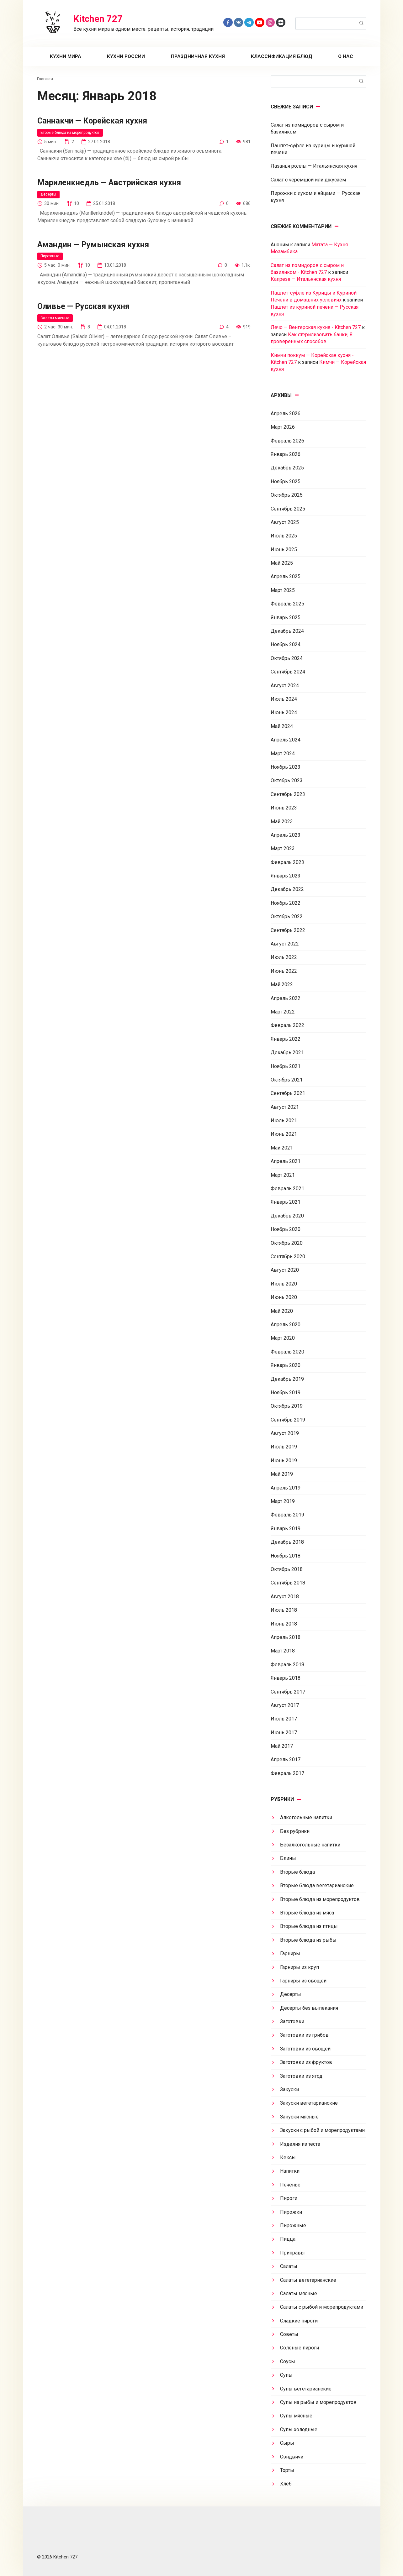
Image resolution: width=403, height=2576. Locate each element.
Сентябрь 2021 (288, 1093)
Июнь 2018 (284, 1624)
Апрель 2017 (285, 1759)
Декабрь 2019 (287, 1379)
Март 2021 (283, 1175)
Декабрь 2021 (287, 1052)
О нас (345, 56)
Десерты (49, 195)
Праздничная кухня (198, 56)
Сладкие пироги (299, 2321)
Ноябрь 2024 (285, 644)
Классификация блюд (281, 56)
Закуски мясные (299, 2117)
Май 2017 (282, 1746)
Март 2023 (283, 848)
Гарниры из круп (299, 1967)
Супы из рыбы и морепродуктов (318, 2402)
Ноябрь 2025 (285, 481)
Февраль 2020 (287, 1352)
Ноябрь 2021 (285, 1066)
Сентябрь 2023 (288, 794)
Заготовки (292, 2021)
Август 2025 (285, 522)
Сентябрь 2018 (288, 1583)
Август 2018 (285, 1597)
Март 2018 (283, 1651)
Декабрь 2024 (287, 631)
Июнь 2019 (284, 1460)
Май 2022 (282, 984)
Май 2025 (282, 563)
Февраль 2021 (287, 1188)
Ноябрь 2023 (285, 767)
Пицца (287, 2239)
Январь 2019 (285, 1528)
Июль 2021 (284, 1120)
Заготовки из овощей (305, 2049)
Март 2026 (283, 427)
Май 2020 (282, 1311)
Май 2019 (282, 1474)
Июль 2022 (284, 957)
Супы (286, 2375)
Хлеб (286, 2484)
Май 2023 (282, 822)
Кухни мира (65, 56)
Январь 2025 (285, 617)
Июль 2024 (284, 699)
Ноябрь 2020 (285, 1229)
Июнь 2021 (284, 1134)
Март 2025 (283, 590)
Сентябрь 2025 (288, 509)
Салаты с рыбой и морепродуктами (321, 2307)
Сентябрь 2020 (288, 1256)
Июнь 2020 (284, 1297)
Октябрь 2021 (287, 1080)
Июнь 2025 (284, 549)
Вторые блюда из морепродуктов (74, 132)
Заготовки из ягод (301, 2076)
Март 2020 (283, 1338)
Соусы (287, 2361)
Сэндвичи (291, 2457)
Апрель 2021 (285, 1161)
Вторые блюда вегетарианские (317, 1885)
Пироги (288, 2198)
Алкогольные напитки (306, 1817)
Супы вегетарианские (305, 2389)
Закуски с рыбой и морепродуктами (322, 2130)
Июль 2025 (284, 536)
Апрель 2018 (285, 1637)
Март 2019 (283, 1501)
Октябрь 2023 (287, 780)
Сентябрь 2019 (288, 1420)
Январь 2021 (285, 1202)
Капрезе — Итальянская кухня (306, 279)
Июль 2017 (284, 1719)
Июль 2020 (284, 1284)
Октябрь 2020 (287, 1243)
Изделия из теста (300, 2144)
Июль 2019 (284, 1447)
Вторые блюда (297, 1872)
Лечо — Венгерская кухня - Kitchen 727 (316, 327)
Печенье (290, 2185)
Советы (289, 2334)
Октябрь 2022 (287, 916)
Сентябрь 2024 (288, 672)
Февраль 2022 (287, 1025)
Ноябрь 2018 (285, 1556)
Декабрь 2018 (287, 1542)
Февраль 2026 (287, 441)
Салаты (288, 2266)
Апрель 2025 (285, 576)
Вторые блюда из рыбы (308, 1940)
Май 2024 (282, 726)
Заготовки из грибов (304, 2035)
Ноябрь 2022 (285, 903)
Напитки (290, 2171)
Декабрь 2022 (287, 889)
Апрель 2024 (285, 740)
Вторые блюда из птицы (309, 1926)
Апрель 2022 (285, 998)
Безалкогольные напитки (310, 1845)
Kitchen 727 (98, 18)
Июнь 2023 (284, 808)
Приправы (292, 2253)
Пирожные (51, 257)
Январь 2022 (285, 1039)
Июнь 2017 (284, 1733)
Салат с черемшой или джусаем (308, 180)
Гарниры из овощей (303, 1981)
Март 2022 (283, 1012)
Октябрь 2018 (287, 1569)
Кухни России (126, 56)
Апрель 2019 (285, 1488)
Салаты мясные (56, 319)
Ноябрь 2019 (285, 1392)
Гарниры (290, 1953)
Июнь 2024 (284, 712)
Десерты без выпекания (309, 2008)
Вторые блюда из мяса (307, 1913)
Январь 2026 (285, 454)
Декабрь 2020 (287, 1216)
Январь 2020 (285, 1365)
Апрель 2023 (285, 835)
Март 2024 (283, 754)
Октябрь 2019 (287, 1406)
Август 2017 (285, 1705)
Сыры (287, 2443)
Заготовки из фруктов (306, 2062)
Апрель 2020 (285, 1324)
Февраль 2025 (287, 604)
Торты (287, 2470)
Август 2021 (285, 1107)
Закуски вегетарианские (309, 2103)
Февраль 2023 (287, 862)
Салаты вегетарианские (308, 2280)
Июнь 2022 (284, 971)
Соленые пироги (299, 2348)
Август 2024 (285, 686)
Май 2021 (282, 1148)
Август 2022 (285, 944)
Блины (288, 1858)
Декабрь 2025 (287, 468)
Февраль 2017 (287, 1773)
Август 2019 (285, 1433)
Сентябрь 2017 (288, 1692)
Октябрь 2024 (287, 658)
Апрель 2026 (285, 413)
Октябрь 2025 (287, 495)
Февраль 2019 (287, 1515)
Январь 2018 (285, 1678)
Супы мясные (296, 2416)
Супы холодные (298, 2429)
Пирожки (291, 2212)
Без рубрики (295, 1831)
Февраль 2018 (287, 1665)
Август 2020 (285, 1270)
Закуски (289, 2089)
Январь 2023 (285, 876)
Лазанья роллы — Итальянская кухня (314, 166)
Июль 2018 (284, 1610)
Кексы (288, 2157)
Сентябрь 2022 (288, 930)
